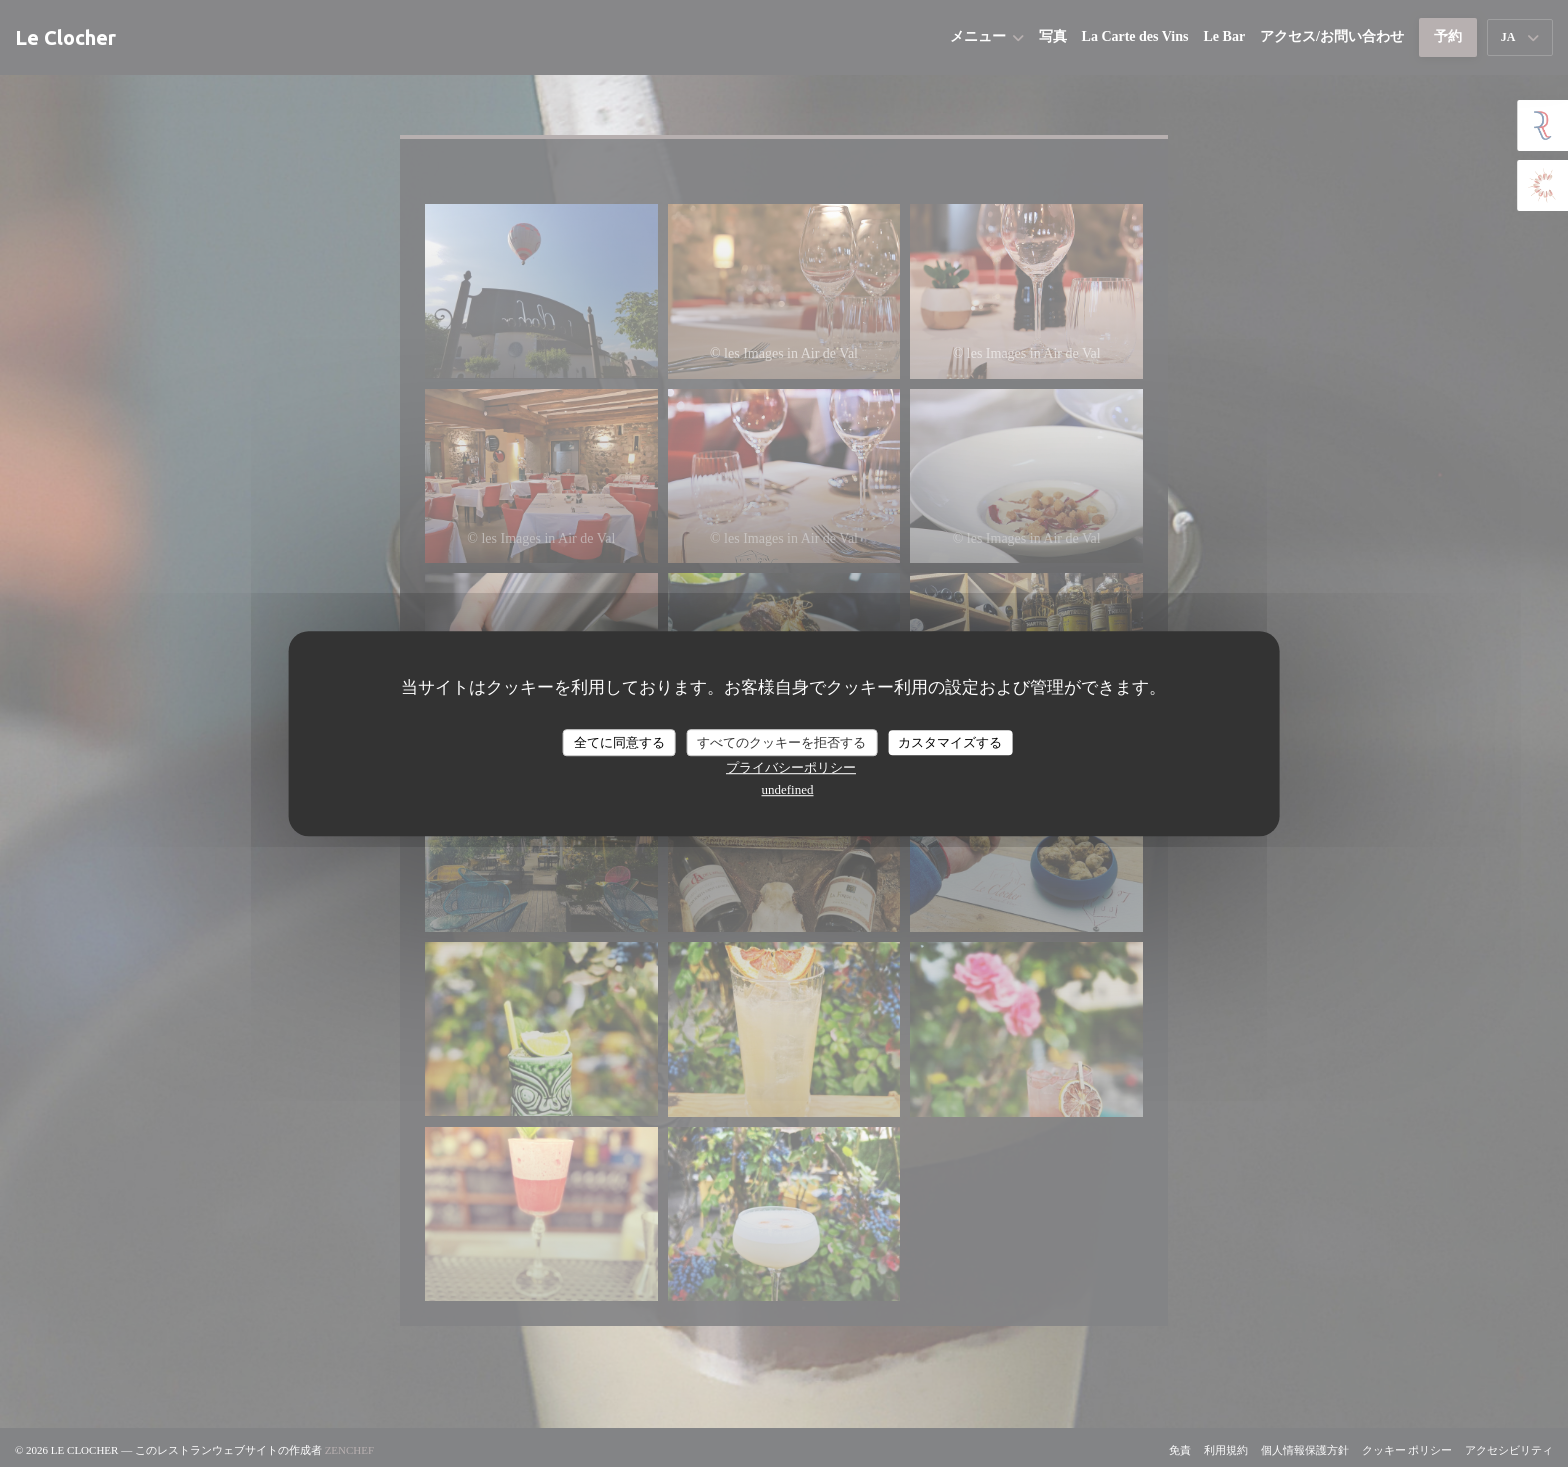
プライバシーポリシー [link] (791, 767)
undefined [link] (788, 789)
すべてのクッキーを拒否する (781, 742)
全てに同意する (619, 742)
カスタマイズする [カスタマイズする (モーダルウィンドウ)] (950, 742)
